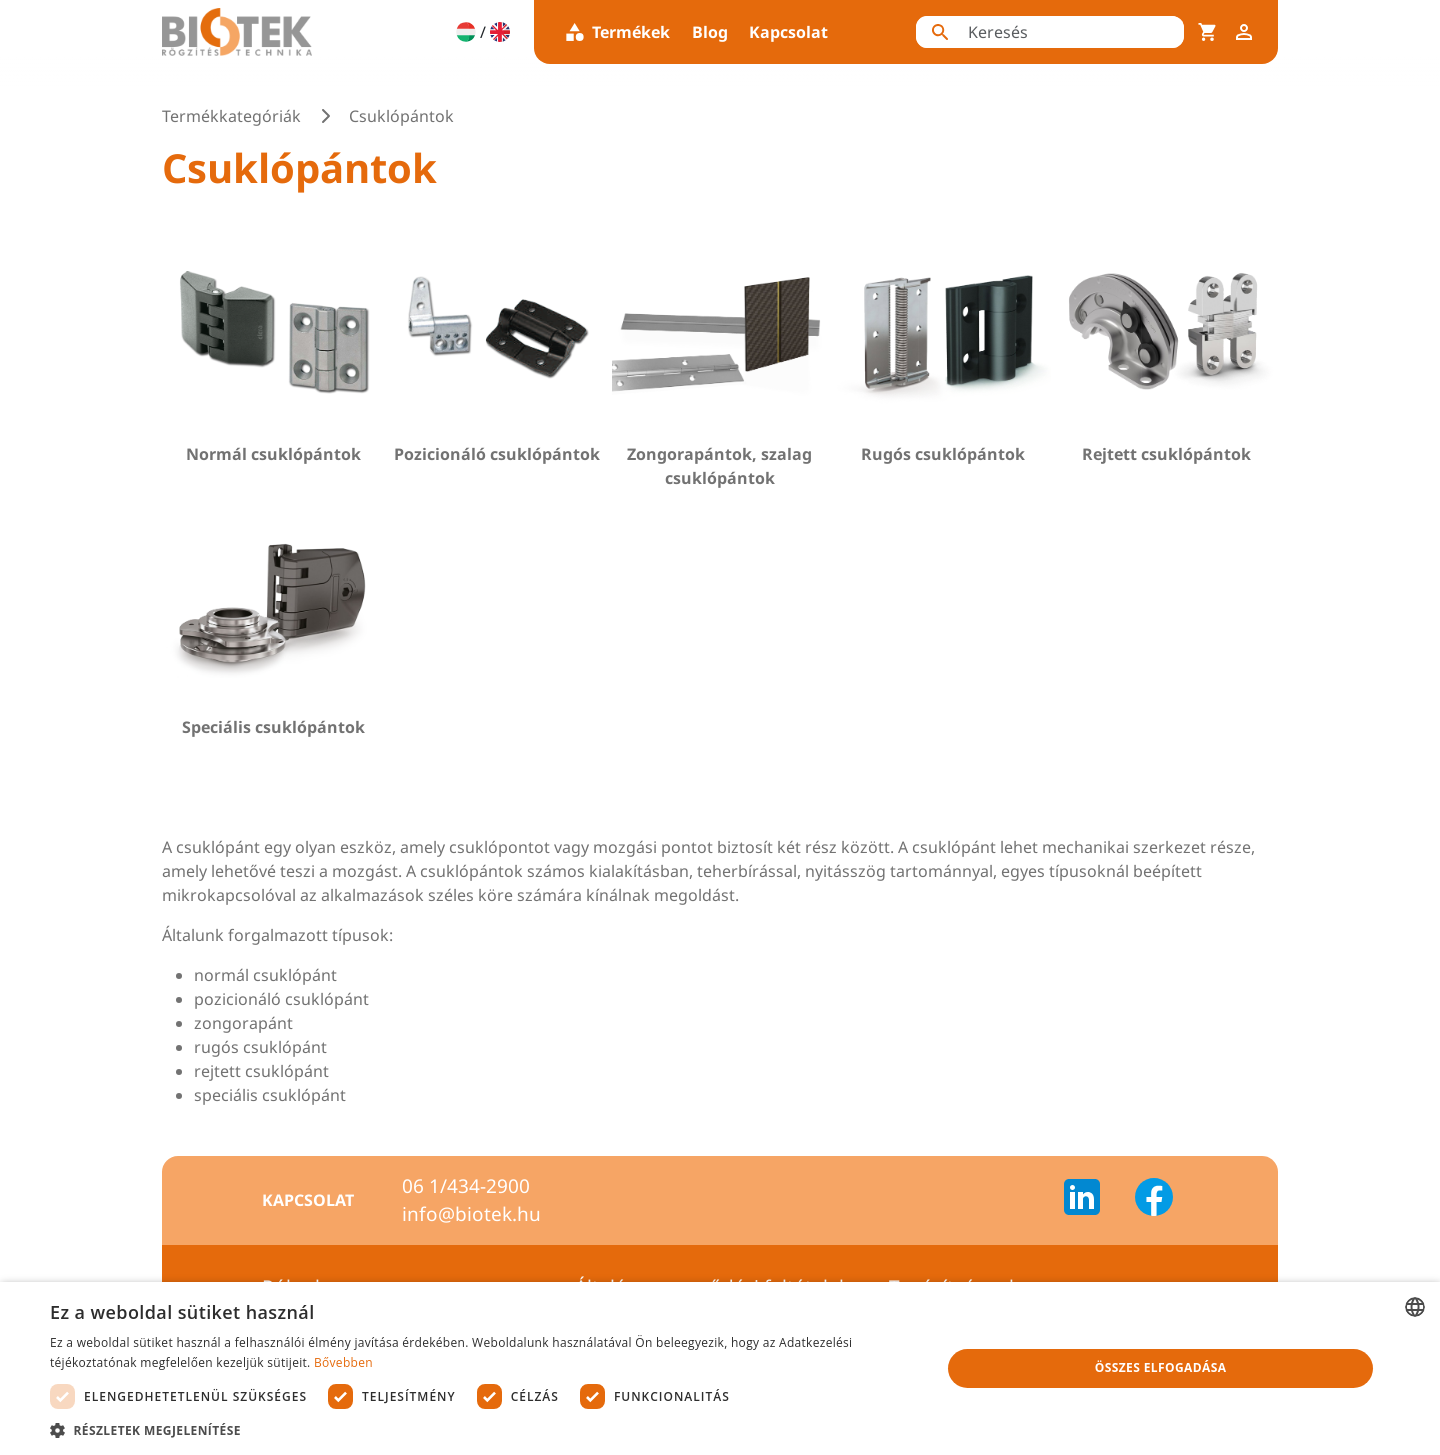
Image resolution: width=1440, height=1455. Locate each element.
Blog (710, 32)
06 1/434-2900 (466, 1186)
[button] (482, 1430)
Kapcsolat (788, 32)
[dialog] (720, 1368)
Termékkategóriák (231, 116)
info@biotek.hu (471, 1214)
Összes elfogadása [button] (1161, 1367)
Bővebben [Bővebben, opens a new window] (343, 1362)
